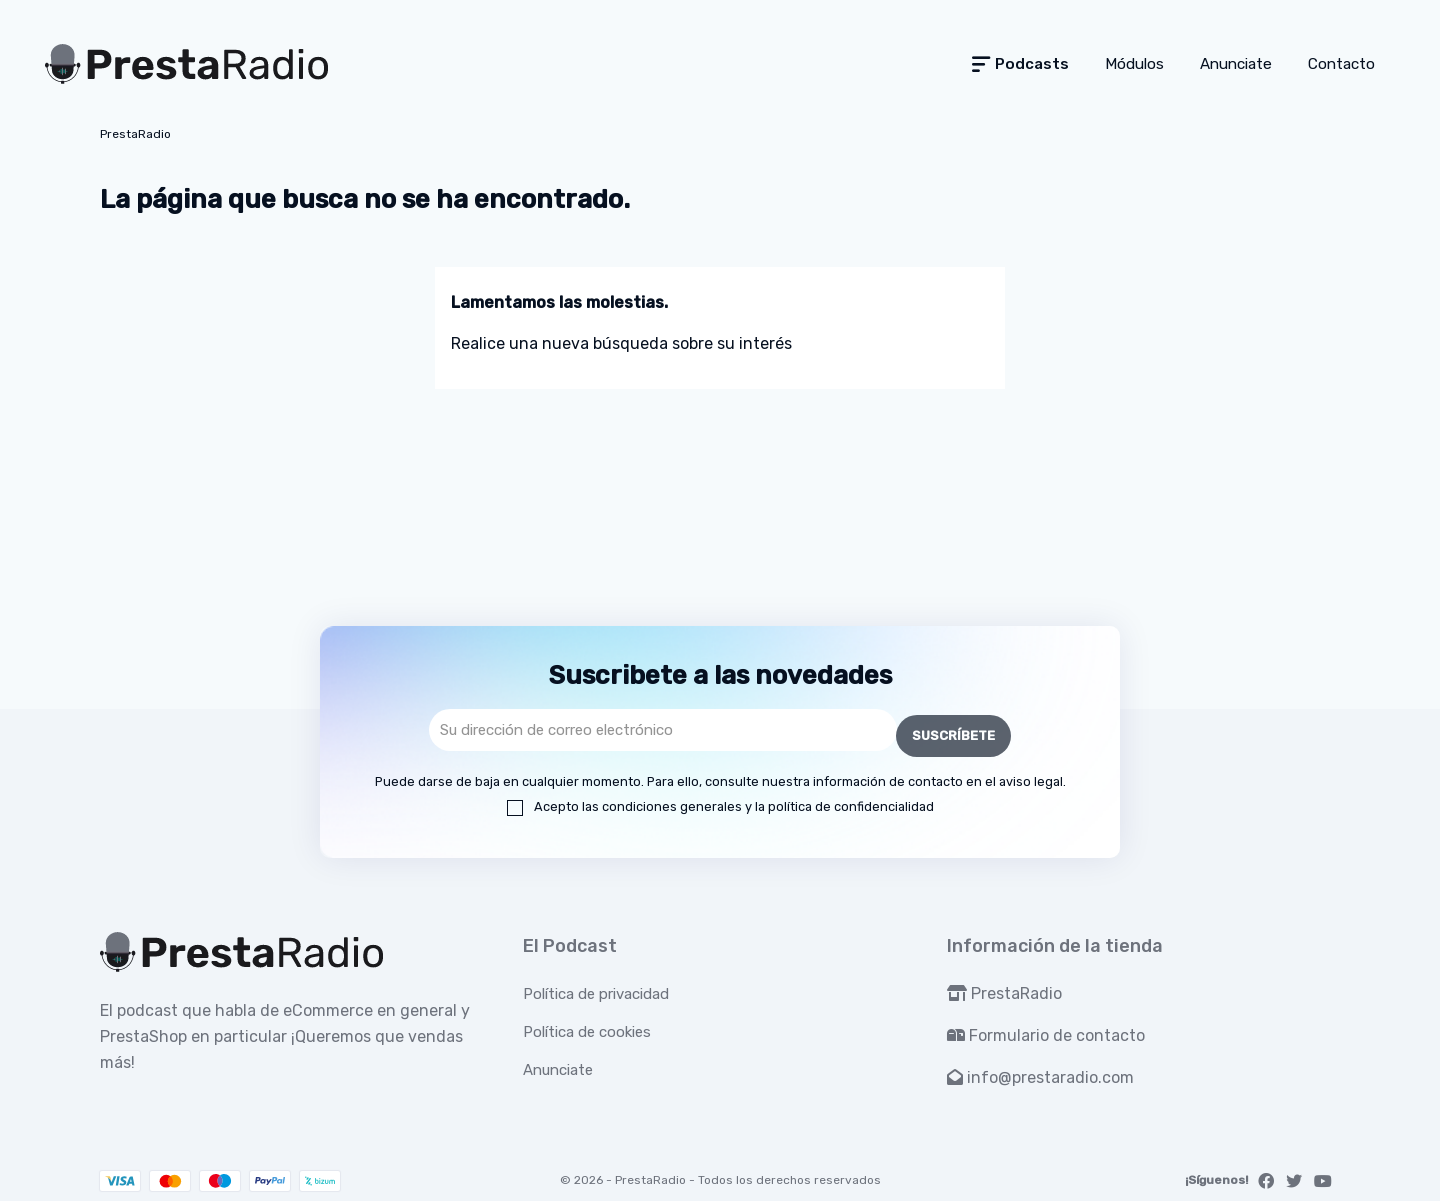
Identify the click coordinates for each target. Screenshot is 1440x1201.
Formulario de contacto (1046, 1029)
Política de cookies (587, 1026)
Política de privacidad (596, 988)
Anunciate (558, 1064)
